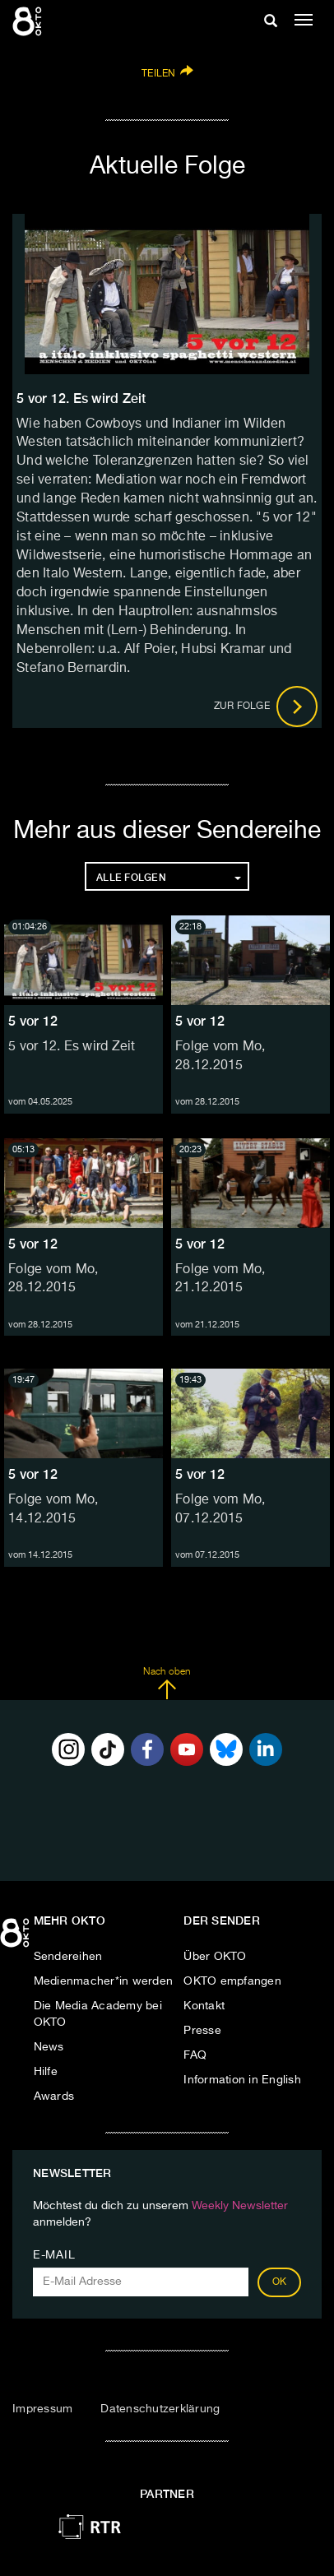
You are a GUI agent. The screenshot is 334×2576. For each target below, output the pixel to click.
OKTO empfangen (232, 1981)
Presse (202, 2030)
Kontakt (204, 2006)
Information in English (242, 2080)
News (49, 2047)
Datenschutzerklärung (160, 2409)
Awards (54, 2096)
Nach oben (166, 1683)
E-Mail (54, 2255)
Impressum (42, 2409)
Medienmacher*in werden (104, 1981)
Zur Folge (266, 706)
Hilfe (46, 2072)
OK (279, 2282)
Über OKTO (214, 1956)
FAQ (194, 2055)
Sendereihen (68, 1956)
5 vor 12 (33, 1021)
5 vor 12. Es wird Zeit (72, 1047)
